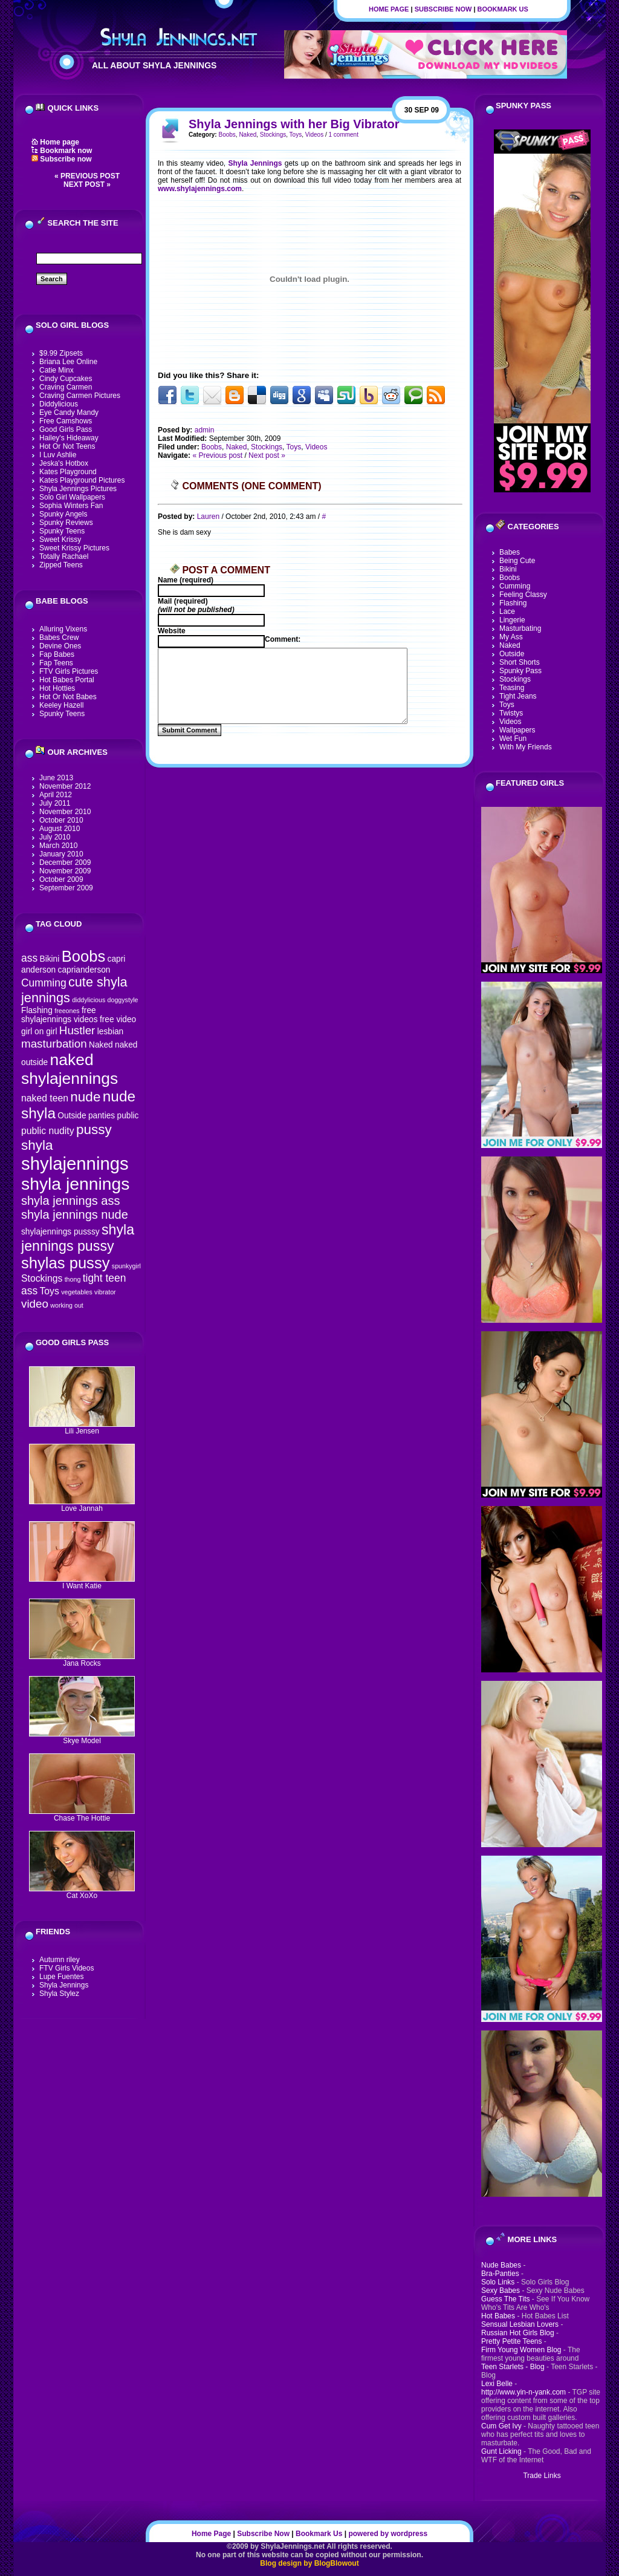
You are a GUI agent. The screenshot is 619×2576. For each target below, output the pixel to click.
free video (118, 1019)
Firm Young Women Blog (521, 2350)
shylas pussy (65, 1262)
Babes (509, 552)
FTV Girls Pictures (68, 671)
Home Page (389, 9)
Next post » (87, 184)
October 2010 (61, 820)
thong (73, 1279)
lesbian (110, 1031)
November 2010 (65, 811)
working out (66, 1305)
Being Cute (517, 560)
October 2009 (61, 879)
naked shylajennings (69, 1069)
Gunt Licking (501, 2451)
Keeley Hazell (61, 705)
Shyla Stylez (59, 1993)
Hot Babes (498, 2316)
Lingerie (512, 620)
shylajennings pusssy (60, 1231)
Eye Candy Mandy (69, 412)
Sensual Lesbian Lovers (520, 2324)
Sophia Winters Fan (71, 505)
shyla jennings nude (74, 1214)
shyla (37, 1145)
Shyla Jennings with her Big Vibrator (294, 124)
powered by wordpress (387, 2533)
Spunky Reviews (66, 522)
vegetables (76, 1292)
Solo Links (497, 2282)
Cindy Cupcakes (65, 378)
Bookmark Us (503, 9)
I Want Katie (82, 1582)
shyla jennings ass (70, 1200)
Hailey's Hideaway (69, 438)
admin (205, 430)
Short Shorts (519, 662)
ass (29, 958)
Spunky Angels (63, 514)
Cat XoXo (82, 1892)
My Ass (511, 637)
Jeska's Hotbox (63, 463)
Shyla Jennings (63, 1985)
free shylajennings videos (59, 1015)
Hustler (77, 1030)
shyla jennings (75, 1183)
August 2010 (59, 828)
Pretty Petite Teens (511, 2341)
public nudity (47, 1131)
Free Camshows (65, 421)
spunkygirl (126, 1266)
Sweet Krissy (60, 539)
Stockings (41, 1278)
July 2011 (54, 803)
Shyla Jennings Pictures (78, 488)
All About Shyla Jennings (154, 65)
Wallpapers (517, 730)
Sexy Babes (500, 2290)
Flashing (37, 1010)
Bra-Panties (500, 2273)
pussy (94, 1129)
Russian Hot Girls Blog (517, 2333)
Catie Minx (56, 370)
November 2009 (65, 871)
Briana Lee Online (68, 361)
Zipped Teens (61, 565)
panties (101, 1115)
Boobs (84, 956)
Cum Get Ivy (501, 2426)
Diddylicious (58, 404)
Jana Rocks (82, 1660)
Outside (71, 1115)
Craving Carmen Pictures (79, 395)
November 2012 (65, 786)
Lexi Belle (497, 2383)
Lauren (208, 516)
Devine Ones (60, 646)
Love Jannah (82, 1505)
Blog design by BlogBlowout (309, 2563)
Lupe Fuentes (61, 1976)
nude (85, 1096)
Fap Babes (56, 654)
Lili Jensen (82, 1427)
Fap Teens (56, 663)
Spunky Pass (520, 671)
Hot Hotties (57, 688)
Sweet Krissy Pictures (74, 548)
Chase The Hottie (82, 1814)
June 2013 (56, 778)
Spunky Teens (62, 531)
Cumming (43, 983)
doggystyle (123, 999)
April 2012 (55, 795)
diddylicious (88, 999)
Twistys (511, 713)
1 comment (343, 134)
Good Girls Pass (65, 429)
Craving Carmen (65, 387)
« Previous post (87, 176)
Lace (507, 611)
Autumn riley (59, 1959)
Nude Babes (501, 2265)
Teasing (511, 687)
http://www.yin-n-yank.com (523, 2392)
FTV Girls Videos (66, 1968)
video (34, 1303)
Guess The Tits (505, 2299)
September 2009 (66, 888)
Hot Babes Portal (66, 680)
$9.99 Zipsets (61, 353)
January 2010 (61, 854)
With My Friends (525, 747)
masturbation (54, 1043)
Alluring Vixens (63, 629)
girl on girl (39, 1031)
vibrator (105, 1292)
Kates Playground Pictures (82, 480)
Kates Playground (68, 472)
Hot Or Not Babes (68, 697)
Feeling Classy (523, 594)
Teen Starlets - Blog (513, 2366)
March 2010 (58, 845)
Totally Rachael (63, 556)
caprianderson (84, 969)
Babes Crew (59, 637)
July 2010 (54, 837)
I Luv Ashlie (57, 455)
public (128, 1115)
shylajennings (75, 1163)
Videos (314, 134)
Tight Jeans (518, 696)
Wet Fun (513, 738)
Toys (49, 1291)
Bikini (49, 959)
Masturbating (520, 628)
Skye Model (82, 1737)
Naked (101, 1044)
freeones (66, 1010)
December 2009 (65, 862)
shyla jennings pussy (77, 1238)
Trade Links (541, 2475)
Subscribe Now (443, 9)
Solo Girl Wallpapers (72, 497)
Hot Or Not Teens (67, 446)
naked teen (44, 1098)
